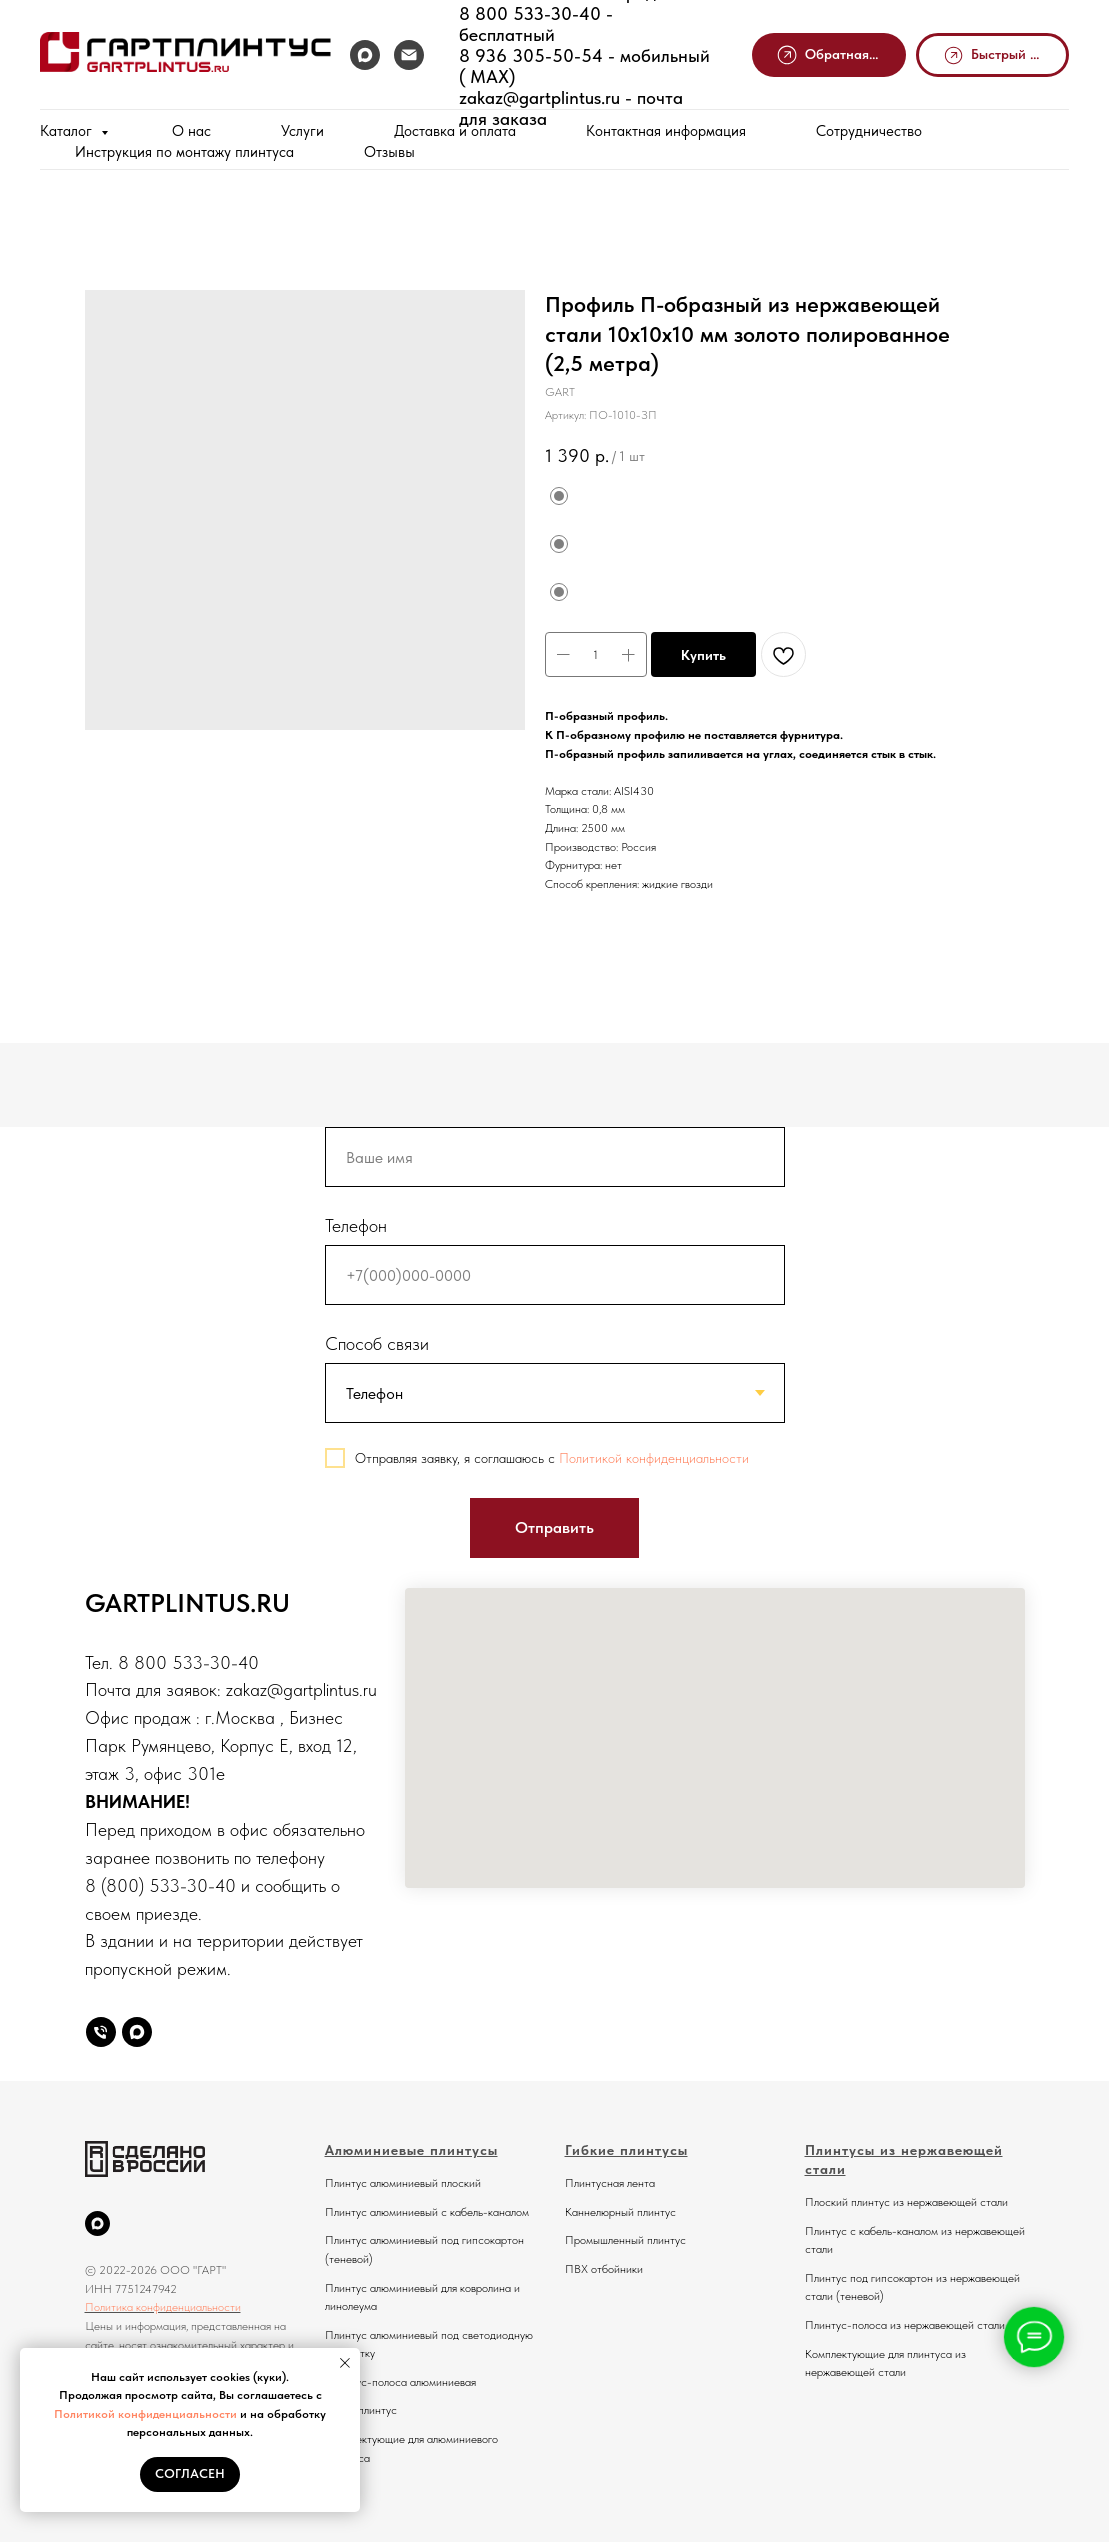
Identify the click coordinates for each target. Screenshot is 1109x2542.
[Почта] (409, 55)
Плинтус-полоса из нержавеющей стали (905, 2325)
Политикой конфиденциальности (145, 2414)
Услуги (302, 131)
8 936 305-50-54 (531, 55)
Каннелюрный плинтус (620, 2212)
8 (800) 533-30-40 (160, 1885)
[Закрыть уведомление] (345, 2363)
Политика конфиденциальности (163, 2307)
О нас (191, 131)
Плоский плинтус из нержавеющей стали (906, 2202)
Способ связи (377, 1343)
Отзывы (389, 152)
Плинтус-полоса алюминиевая (400, 2382)
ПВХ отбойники (604, 2269)
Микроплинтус (361, 2410)
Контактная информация (666, 131)
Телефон (356, 1225)
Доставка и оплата (455, 131)
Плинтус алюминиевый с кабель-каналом (427, 2212)
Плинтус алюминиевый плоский (403, 2183)
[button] (829, 55)
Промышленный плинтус (625, 2240)
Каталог (68, 131)
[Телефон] (101, 2032)
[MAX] (365, 55)
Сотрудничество (869, 131)
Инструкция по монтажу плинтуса (184, 152)
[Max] (137, 2032)
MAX (484, 76)
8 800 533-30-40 (530, 13)
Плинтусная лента (610, 2183)
